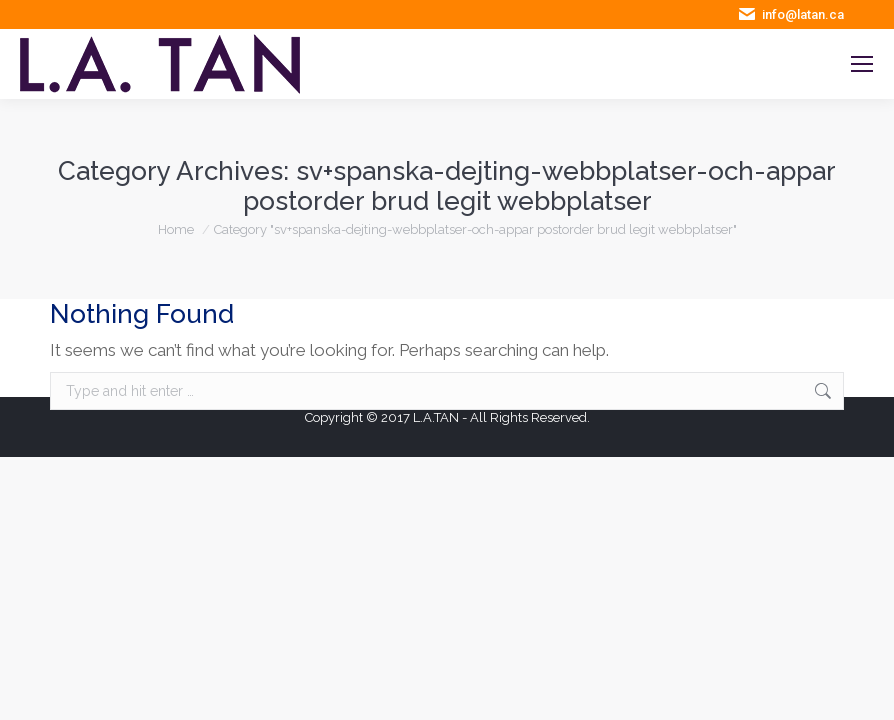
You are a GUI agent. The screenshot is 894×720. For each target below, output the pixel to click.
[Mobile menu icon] (862, 64)
